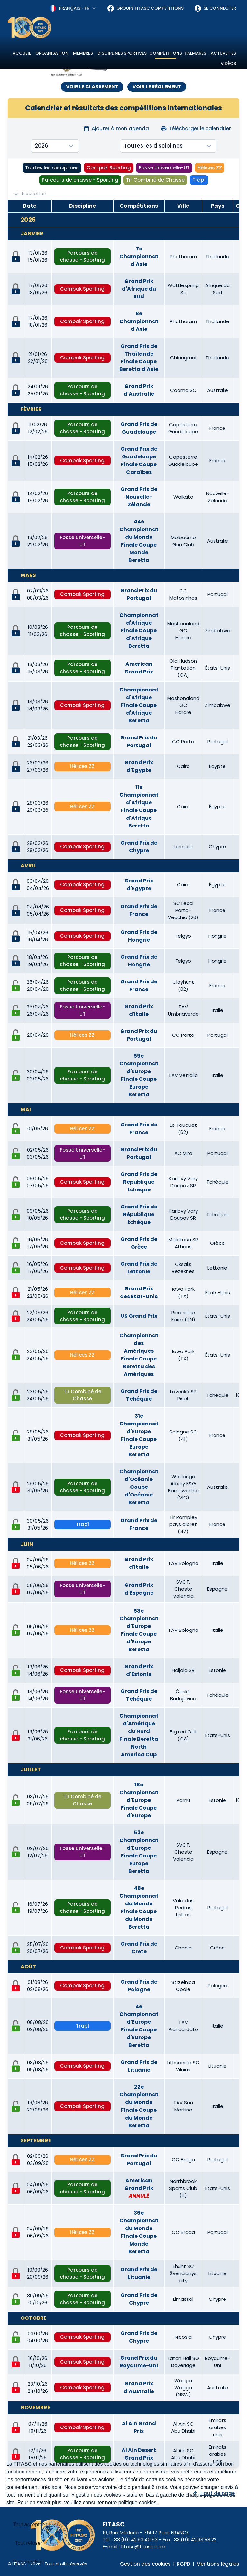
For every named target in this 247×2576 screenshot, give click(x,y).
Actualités (223, 53)
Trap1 (199, 179)
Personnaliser (28, 2561)
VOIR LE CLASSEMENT (92, 86)
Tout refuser (28, 2543)
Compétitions (165, 53)
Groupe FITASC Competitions (145, 8)
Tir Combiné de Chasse (155, 179)
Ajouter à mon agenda (116, 128)
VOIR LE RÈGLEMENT (157, 86)
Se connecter (215, 8)
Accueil (22, 53)
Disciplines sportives (122, 53)
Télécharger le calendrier (195, 128)
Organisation (52, 53)
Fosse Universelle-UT (164, 167)
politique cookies (137, 2502)
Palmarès (195, 53)
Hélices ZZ (209, 167)
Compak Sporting (109, 167)
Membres (83, 53)
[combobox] (73, 8)
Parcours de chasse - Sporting (80, 179)
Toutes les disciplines (52, 167)
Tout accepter (28, 2524)
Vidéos (228, 63)
